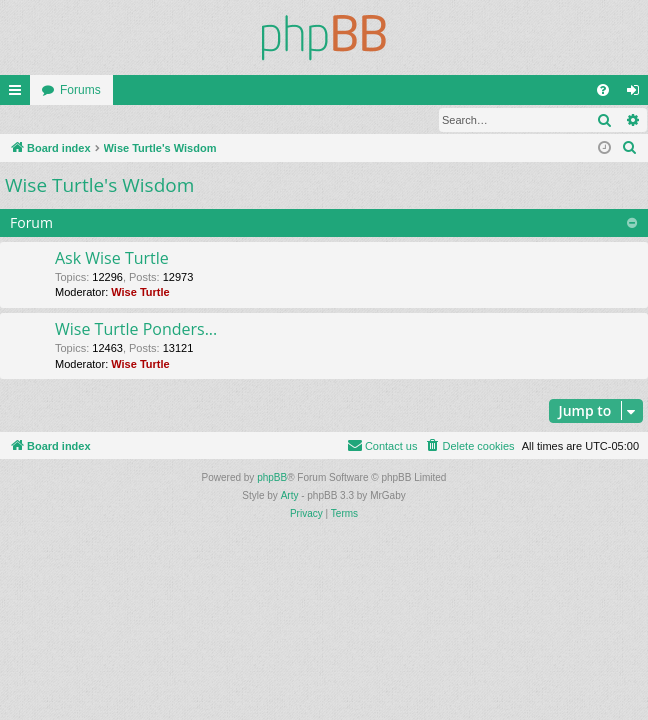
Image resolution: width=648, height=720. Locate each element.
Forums (80, 90)
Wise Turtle (140, 293)
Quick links (19, 94)
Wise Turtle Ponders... (136, 330)
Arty (290, 496)
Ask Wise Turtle (112, 259)
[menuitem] (603, 90)
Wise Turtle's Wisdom (99, 186)
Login (32, 120)
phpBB (272, 478)
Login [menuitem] (637, 94)
